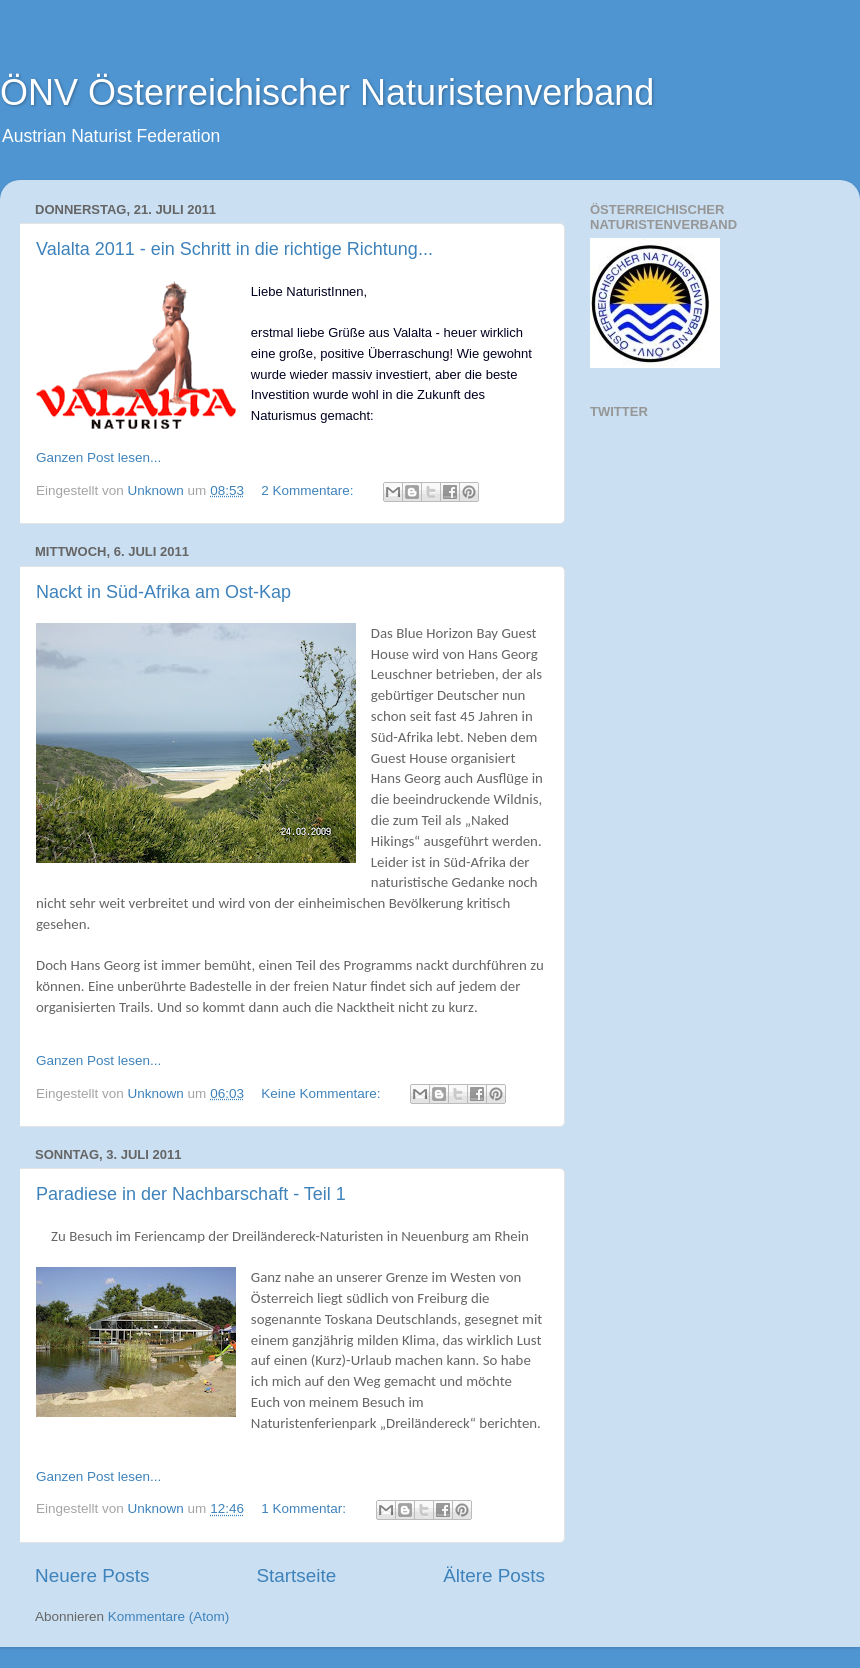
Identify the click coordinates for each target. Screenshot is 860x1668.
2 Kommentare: (309, 490)
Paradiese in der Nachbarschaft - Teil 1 (191, 1194)
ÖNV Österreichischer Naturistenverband (327, 92)
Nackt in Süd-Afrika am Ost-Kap (163, 592)
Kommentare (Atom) (169, 1616)
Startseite (296, 1575)
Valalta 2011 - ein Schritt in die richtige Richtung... (234, 249)
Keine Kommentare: (322, 1093)
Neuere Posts (92, 1575)
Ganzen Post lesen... (98, 457)
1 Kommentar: (305, 1508)
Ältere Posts (494, 1575)
